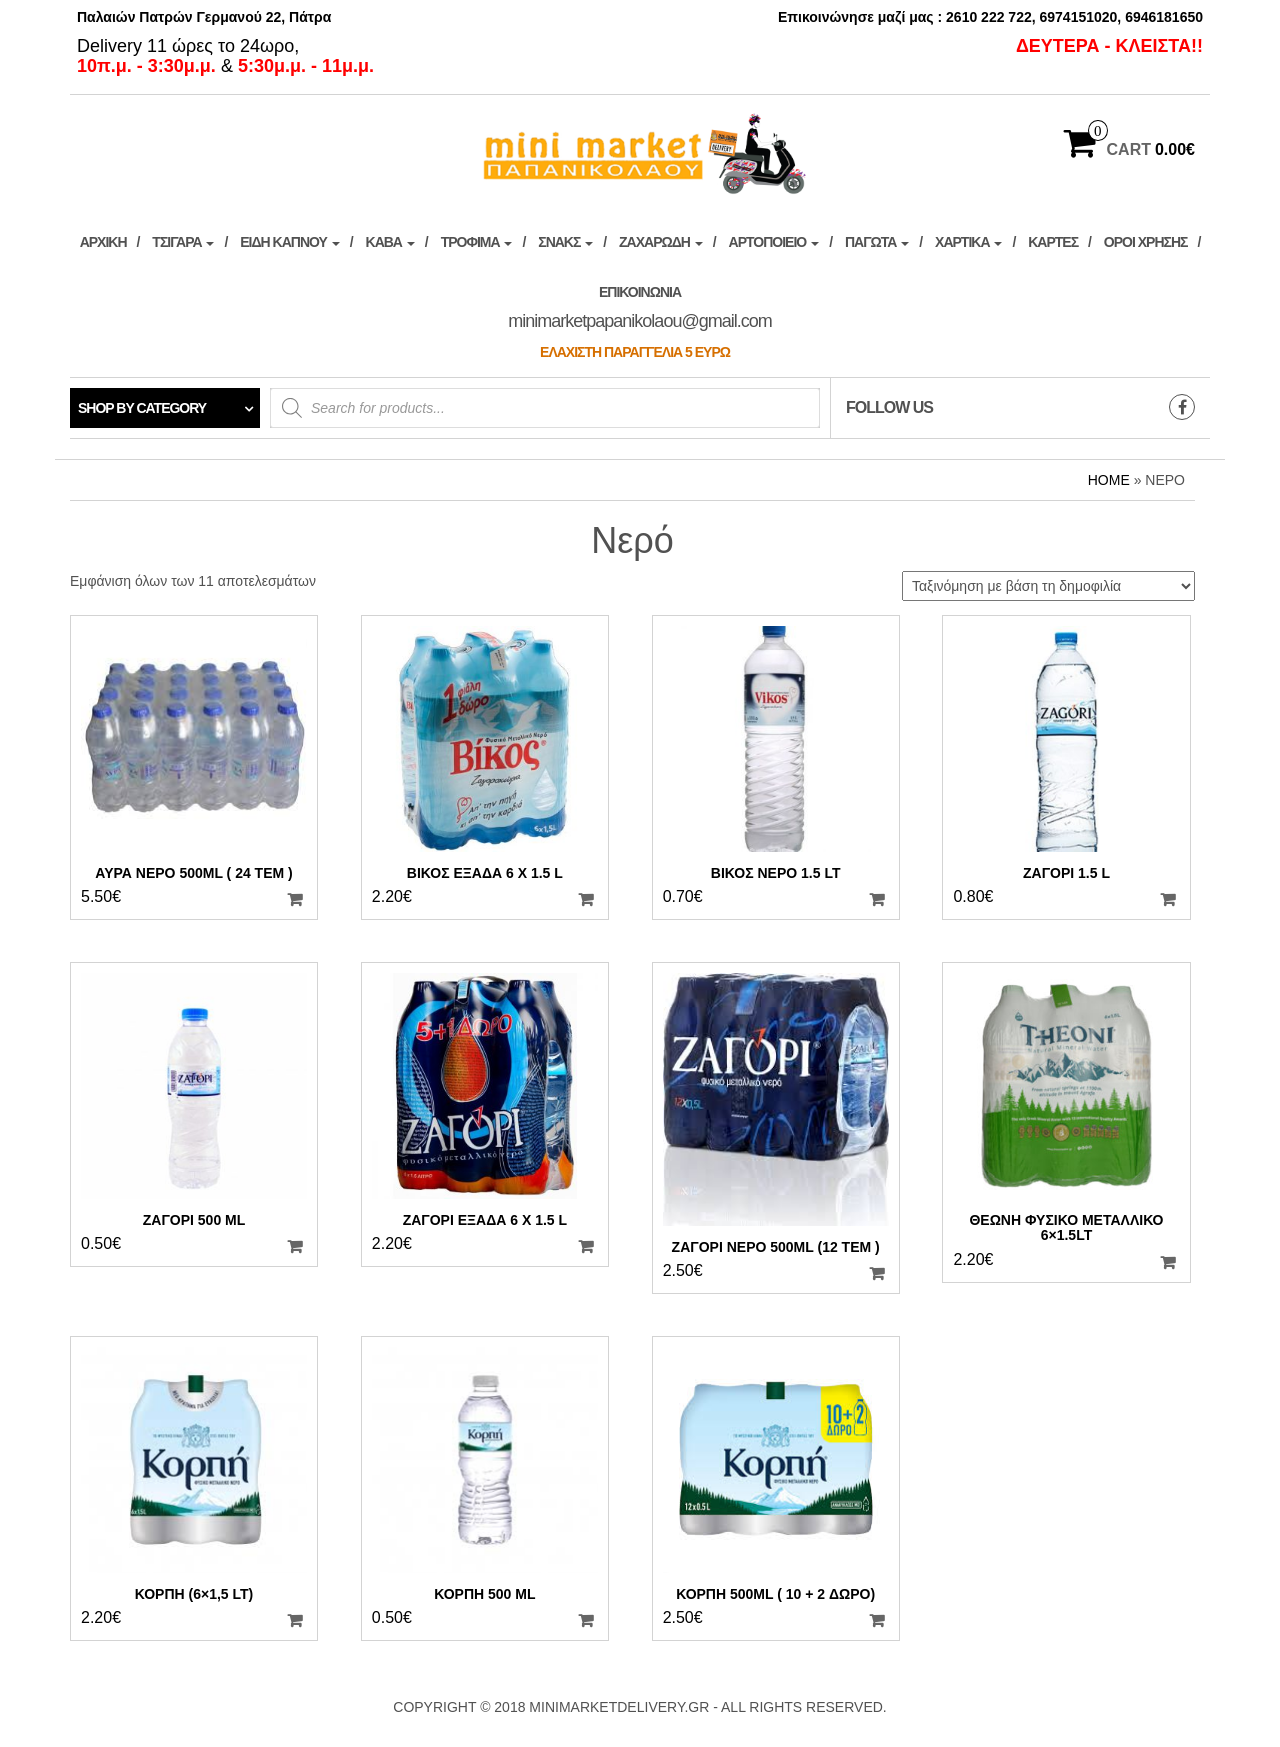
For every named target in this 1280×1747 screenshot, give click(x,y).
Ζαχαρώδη (661, 242)
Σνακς (565, 242)
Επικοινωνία (639, 322)
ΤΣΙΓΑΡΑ (183, 242)
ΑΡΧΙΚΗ (103, 242)
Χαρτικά (968, 242)
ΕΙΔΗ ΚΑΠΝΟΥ (289, 242)
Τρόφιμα (477, 242)
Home (1109, 480)
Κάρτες (1053, 242)
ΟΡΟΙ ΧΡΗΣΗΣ (1146, 242)
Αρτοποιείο (774, 242)
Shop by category (142, 408)
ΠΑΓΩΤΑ (877, 242)
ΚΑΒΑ (390, 242)
